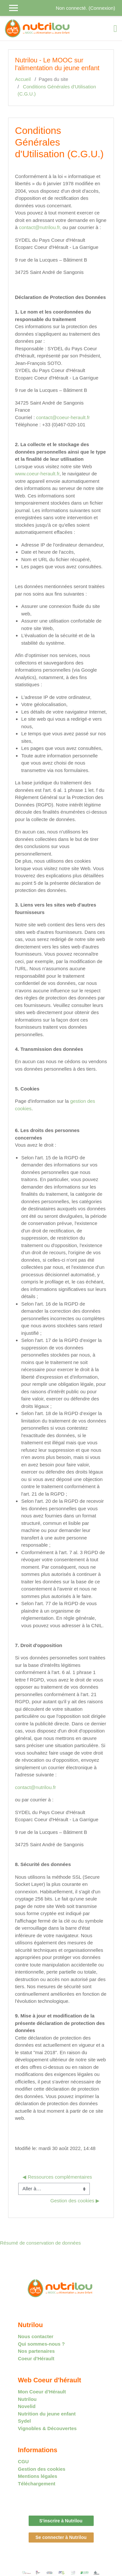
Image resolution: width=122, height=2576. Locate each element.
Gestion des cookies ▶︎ (75, 2200)
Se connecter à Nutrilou (61, 2537)
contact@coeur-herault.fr (63, 417)
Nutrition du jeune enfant (47, 2413)
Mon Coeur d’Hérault (42, 2391)
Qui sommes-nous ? (41, 2344)
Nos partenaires (36, 2351)
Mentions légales (37, 2476)
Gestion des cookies (41, 2469)
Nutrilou (27, 2399)
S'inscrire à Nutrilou (60, 2520)
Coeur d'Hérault (36, 2358)
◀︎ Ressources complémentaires (57, 2177)
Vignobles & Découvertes (47, 2428)
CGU (23, 2461)
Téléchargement (36, 2483)
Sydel (24, 2421)
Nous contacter (35, 2336)
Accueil (23, 79)
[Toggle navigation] (115, 28)
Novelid (26, 2406)
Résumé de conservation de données (40, 2243)
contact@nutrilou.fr (35, 1787)
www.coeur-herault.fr (37, 473)
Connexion (102, 8)
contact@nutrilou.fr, (40, 227)
